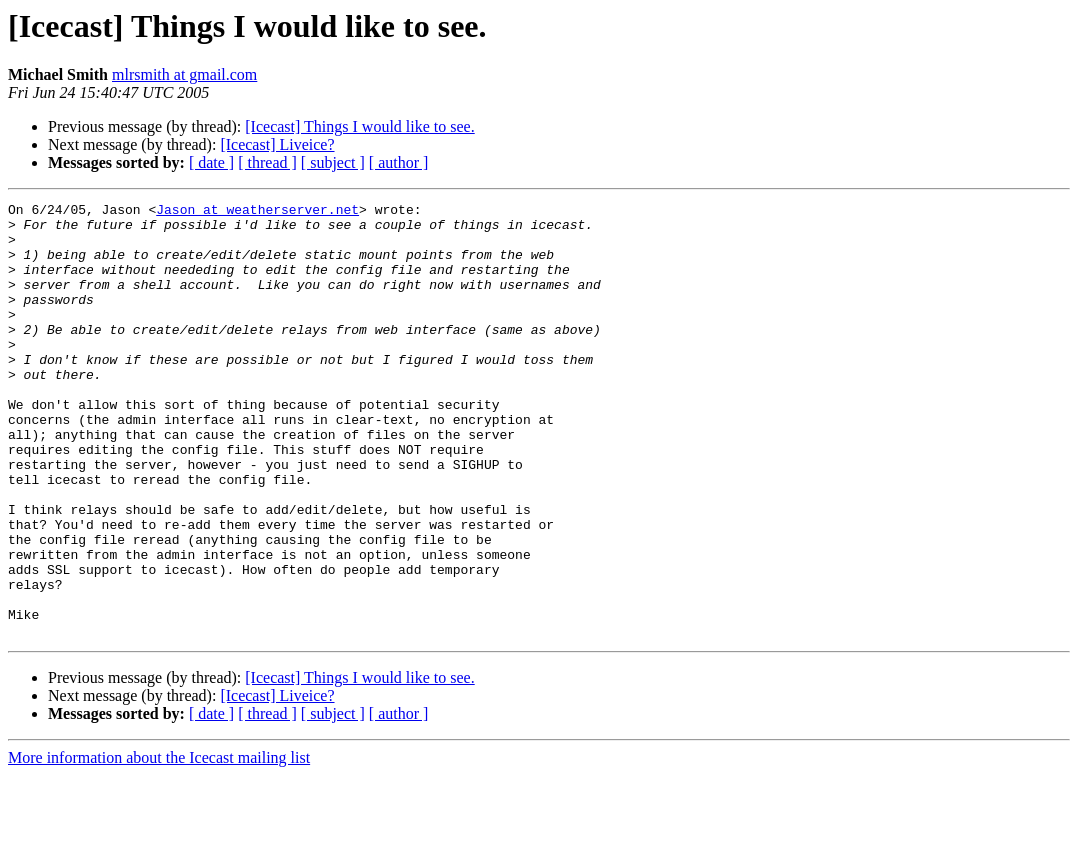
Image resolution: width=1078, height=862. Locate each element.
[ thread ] (267, 162)
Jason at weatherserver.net (257, 212)
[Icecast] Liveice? (277, 144)
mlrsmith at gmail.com (184, 74)
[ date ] (211, 162)
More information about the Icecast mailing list (159, 844)
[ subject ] (333, 162)
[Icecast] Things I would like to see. (359, 126)
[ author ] (399, 162)
